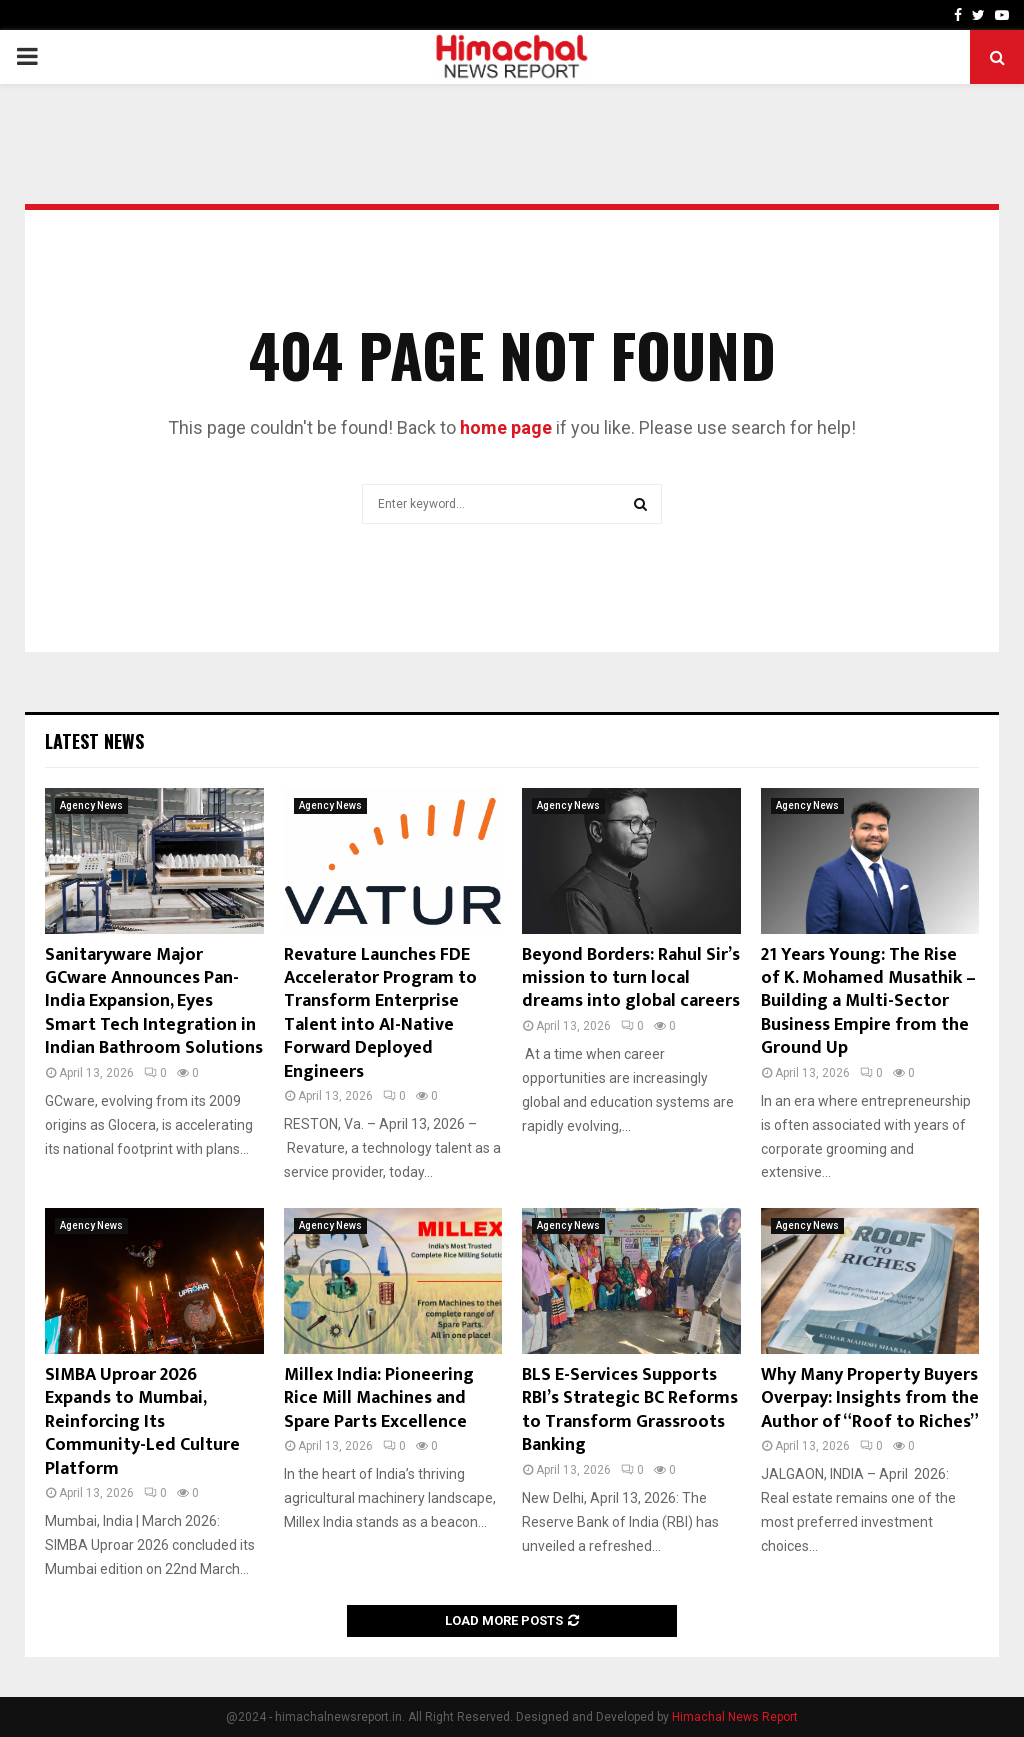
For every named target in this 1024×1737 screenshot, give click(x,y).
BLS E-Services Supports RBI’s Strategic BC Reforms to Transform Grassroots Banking (630, 1410)
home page (506, 427)
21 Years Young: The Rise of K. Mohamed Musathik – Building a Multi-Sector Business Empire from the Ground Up (868, 1002)
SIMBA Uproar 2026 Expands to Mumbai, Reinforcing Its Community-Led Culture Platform (142, 1422)
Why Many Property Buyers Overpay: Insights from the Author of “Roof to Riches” (870, 1398)
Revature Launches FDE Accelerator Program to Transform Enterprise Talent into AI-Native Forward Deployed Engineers (380, 1013)
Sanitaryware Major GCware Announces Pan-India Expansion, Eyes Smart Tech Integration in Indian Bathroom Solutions (154, 1002)
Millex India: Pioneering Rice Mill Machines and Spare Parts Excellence (379, 1398)
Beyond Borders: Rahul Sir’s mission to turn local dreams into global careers (631, 978)
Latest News (94, 741)
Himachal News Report (735, 1717)
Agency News (91, 805)
